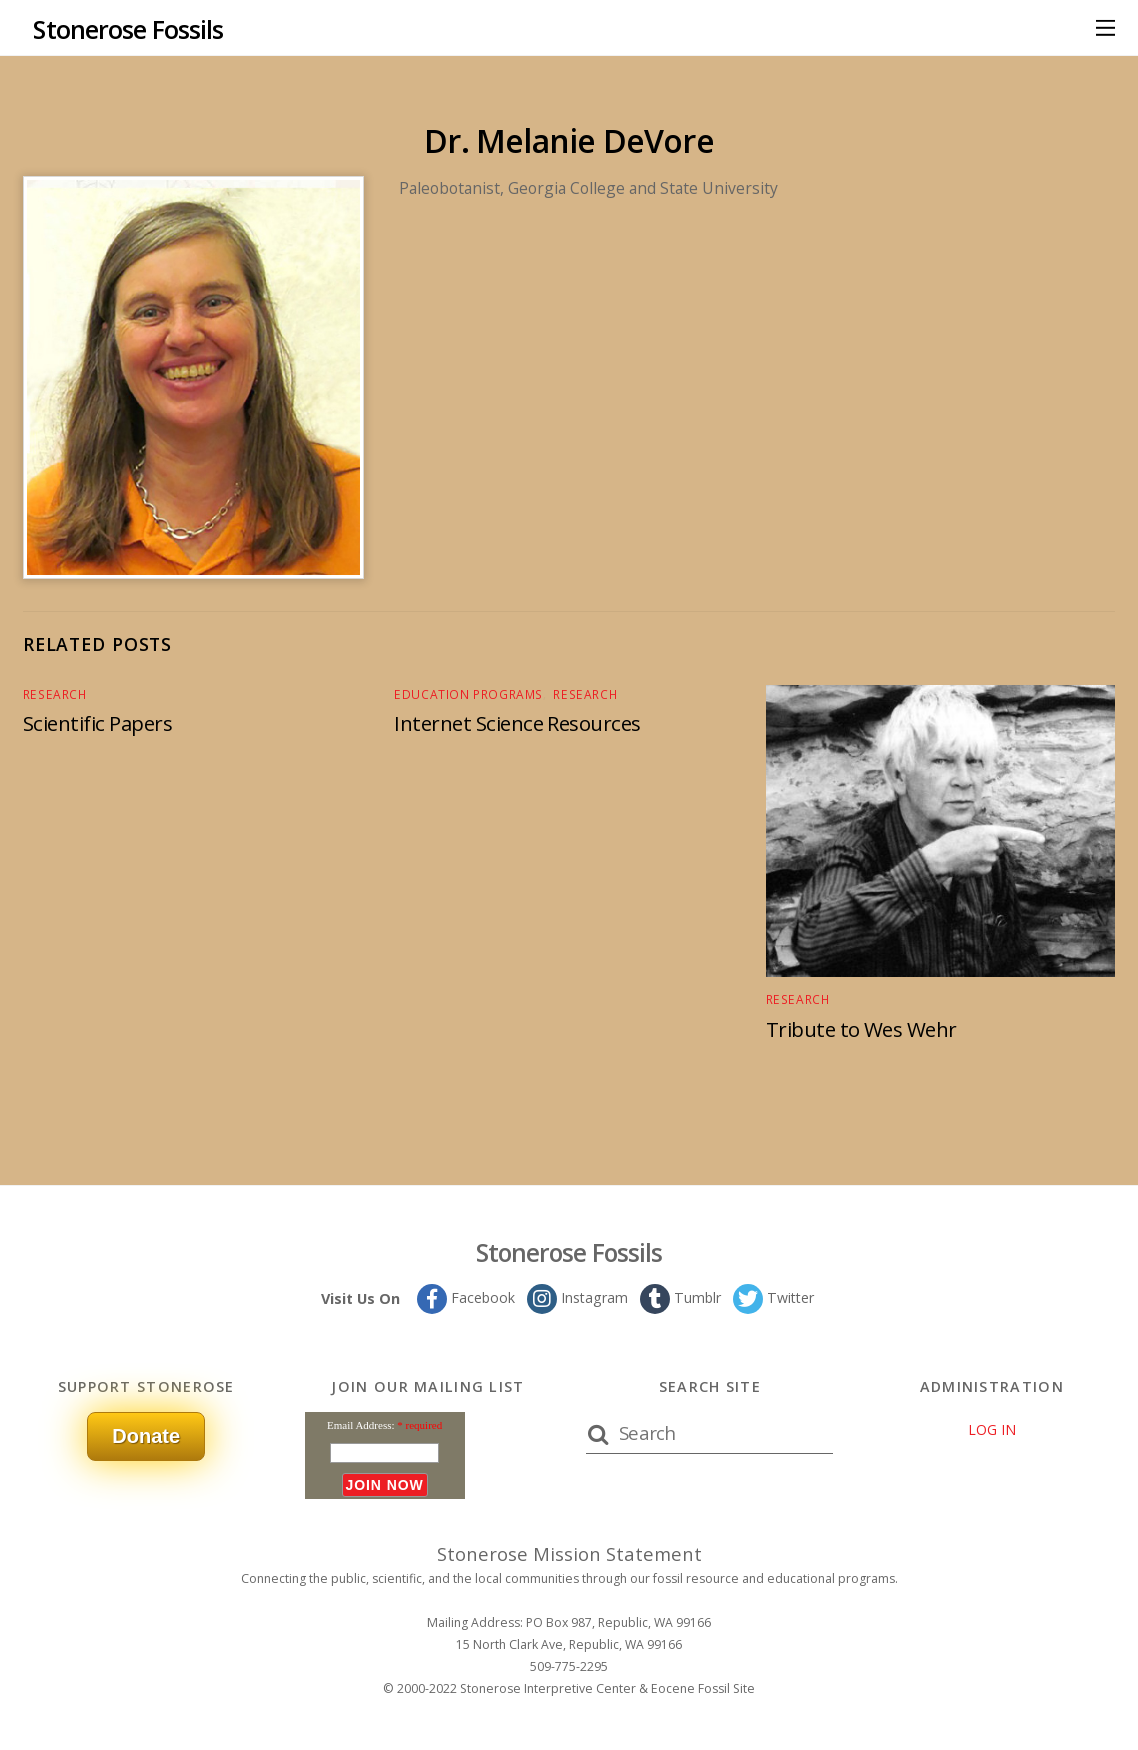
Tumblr (680, 1296)
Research (52, 693)
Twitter (774, 1296)
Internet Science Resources (520, 722)
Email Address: (361, 1424)
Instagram (576, 1296)
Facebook (463, 1296)
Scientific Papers (100, 722)
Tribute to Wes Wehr (863, 1028)
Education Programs (463, 693)
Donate (146, 1435)
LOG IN (992, 1428)
